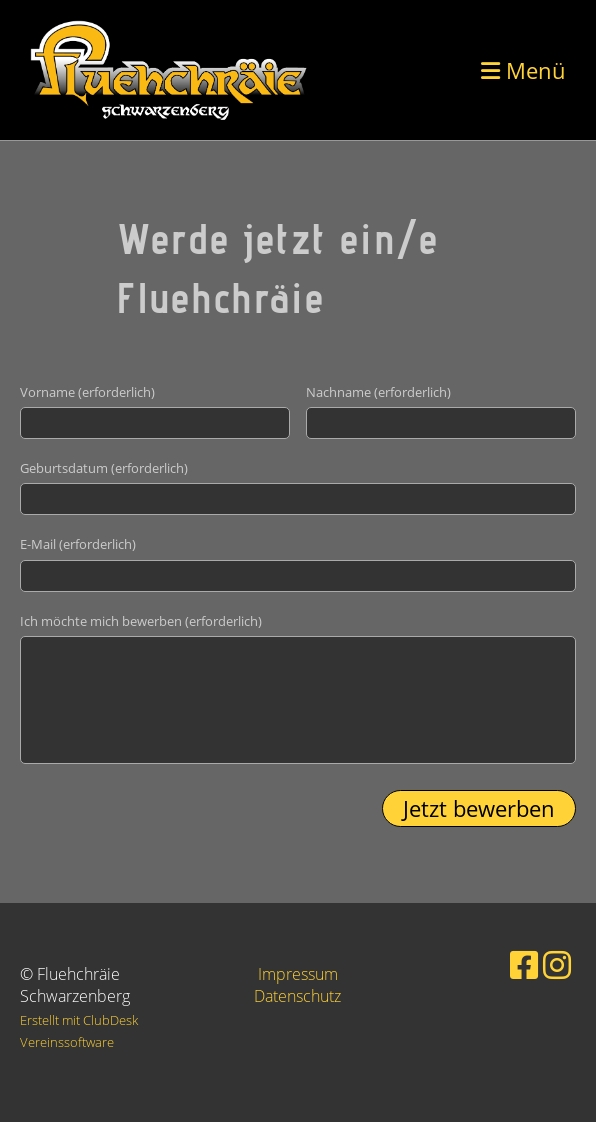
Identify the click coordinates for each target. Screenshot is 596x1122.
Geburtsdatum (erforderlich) (104, 468)
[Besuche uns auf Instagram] (557, 964)
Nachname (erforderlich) (378, 392)
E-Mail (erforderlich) (78, 544)
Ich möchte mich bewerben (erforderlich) (141, 621)
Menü (523, 70)
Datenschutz (297, 996)
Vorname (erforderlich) (87, 392)
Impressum (298, 974)
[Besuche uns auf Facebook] (524, 964)
